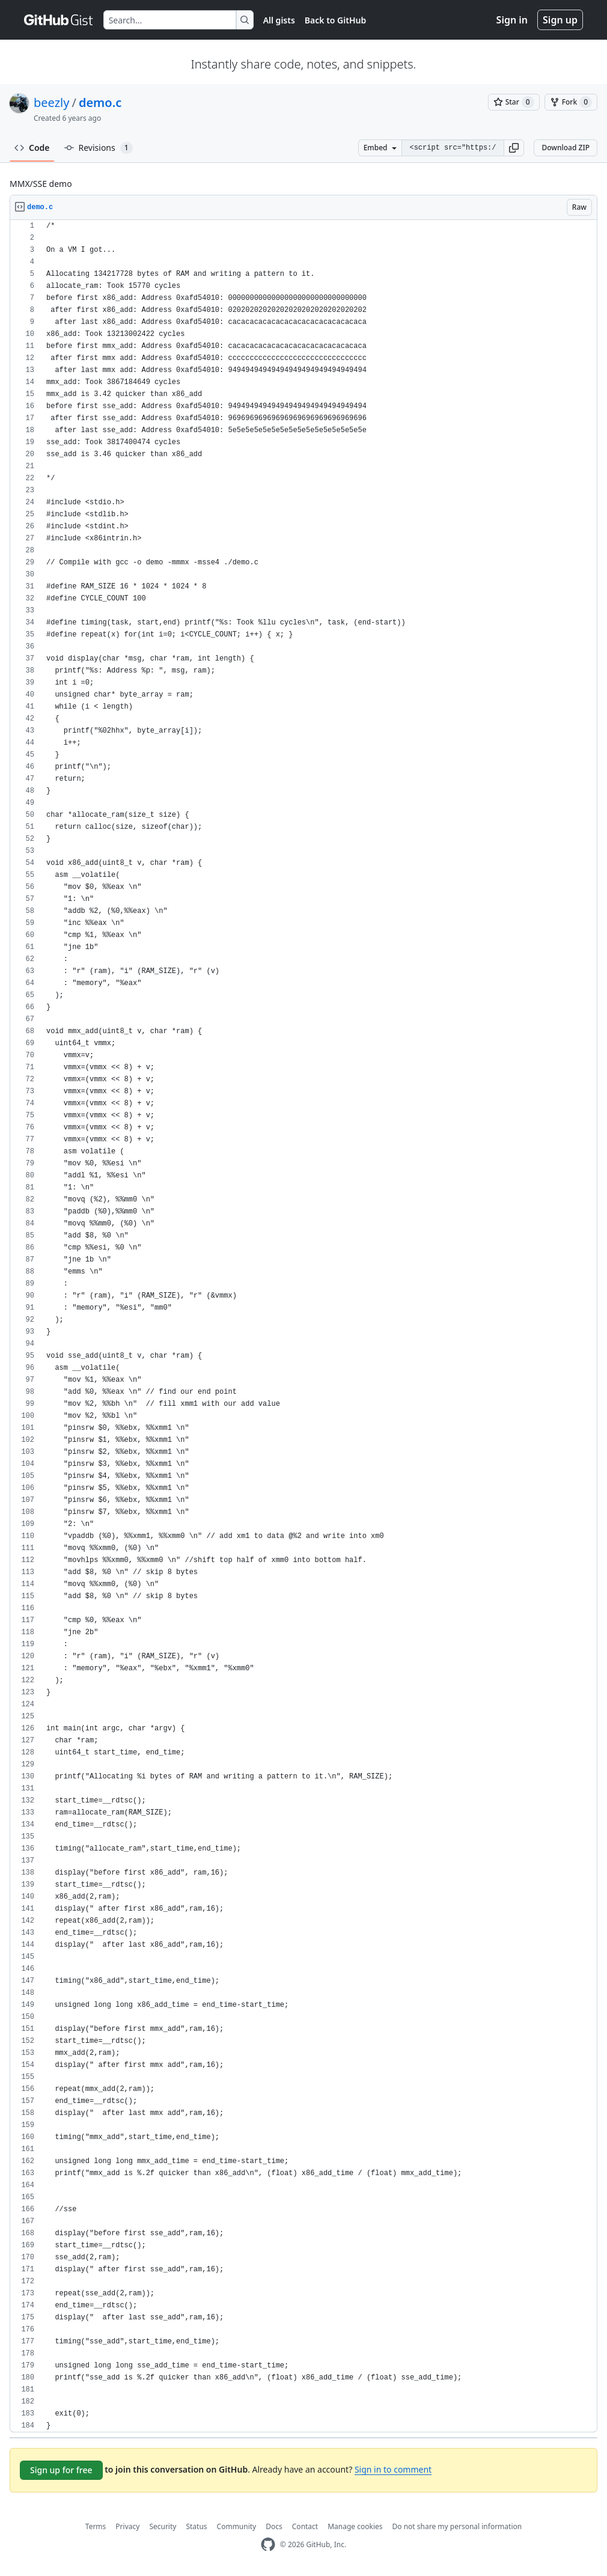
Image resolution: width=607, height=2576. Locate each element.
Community (237, 2526)
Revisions (98, 148)
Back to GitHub (335, 20)
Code (32, 147)
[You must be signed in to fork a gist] (570, 102)
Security (162, 2526)
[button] (514, 147)
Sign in (512, 19)
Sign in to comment (393, 2469)
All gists (279, 20)
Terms (95, 2526)
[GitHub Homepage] (268, 2544)
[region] (303, 1326)
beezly (51, 102)
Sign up (560, 19)
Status (196, 2526)
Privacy (127, 2526)
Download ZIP (565, 147)
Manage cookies (355, 2526)
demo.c (100, 102)
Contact (305, 2526)
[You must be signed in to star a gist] (514, 102)
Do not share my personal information (457, 2526)
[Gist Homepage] (59, 20)
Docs (274, 2526)
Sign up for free (61, 2470)
